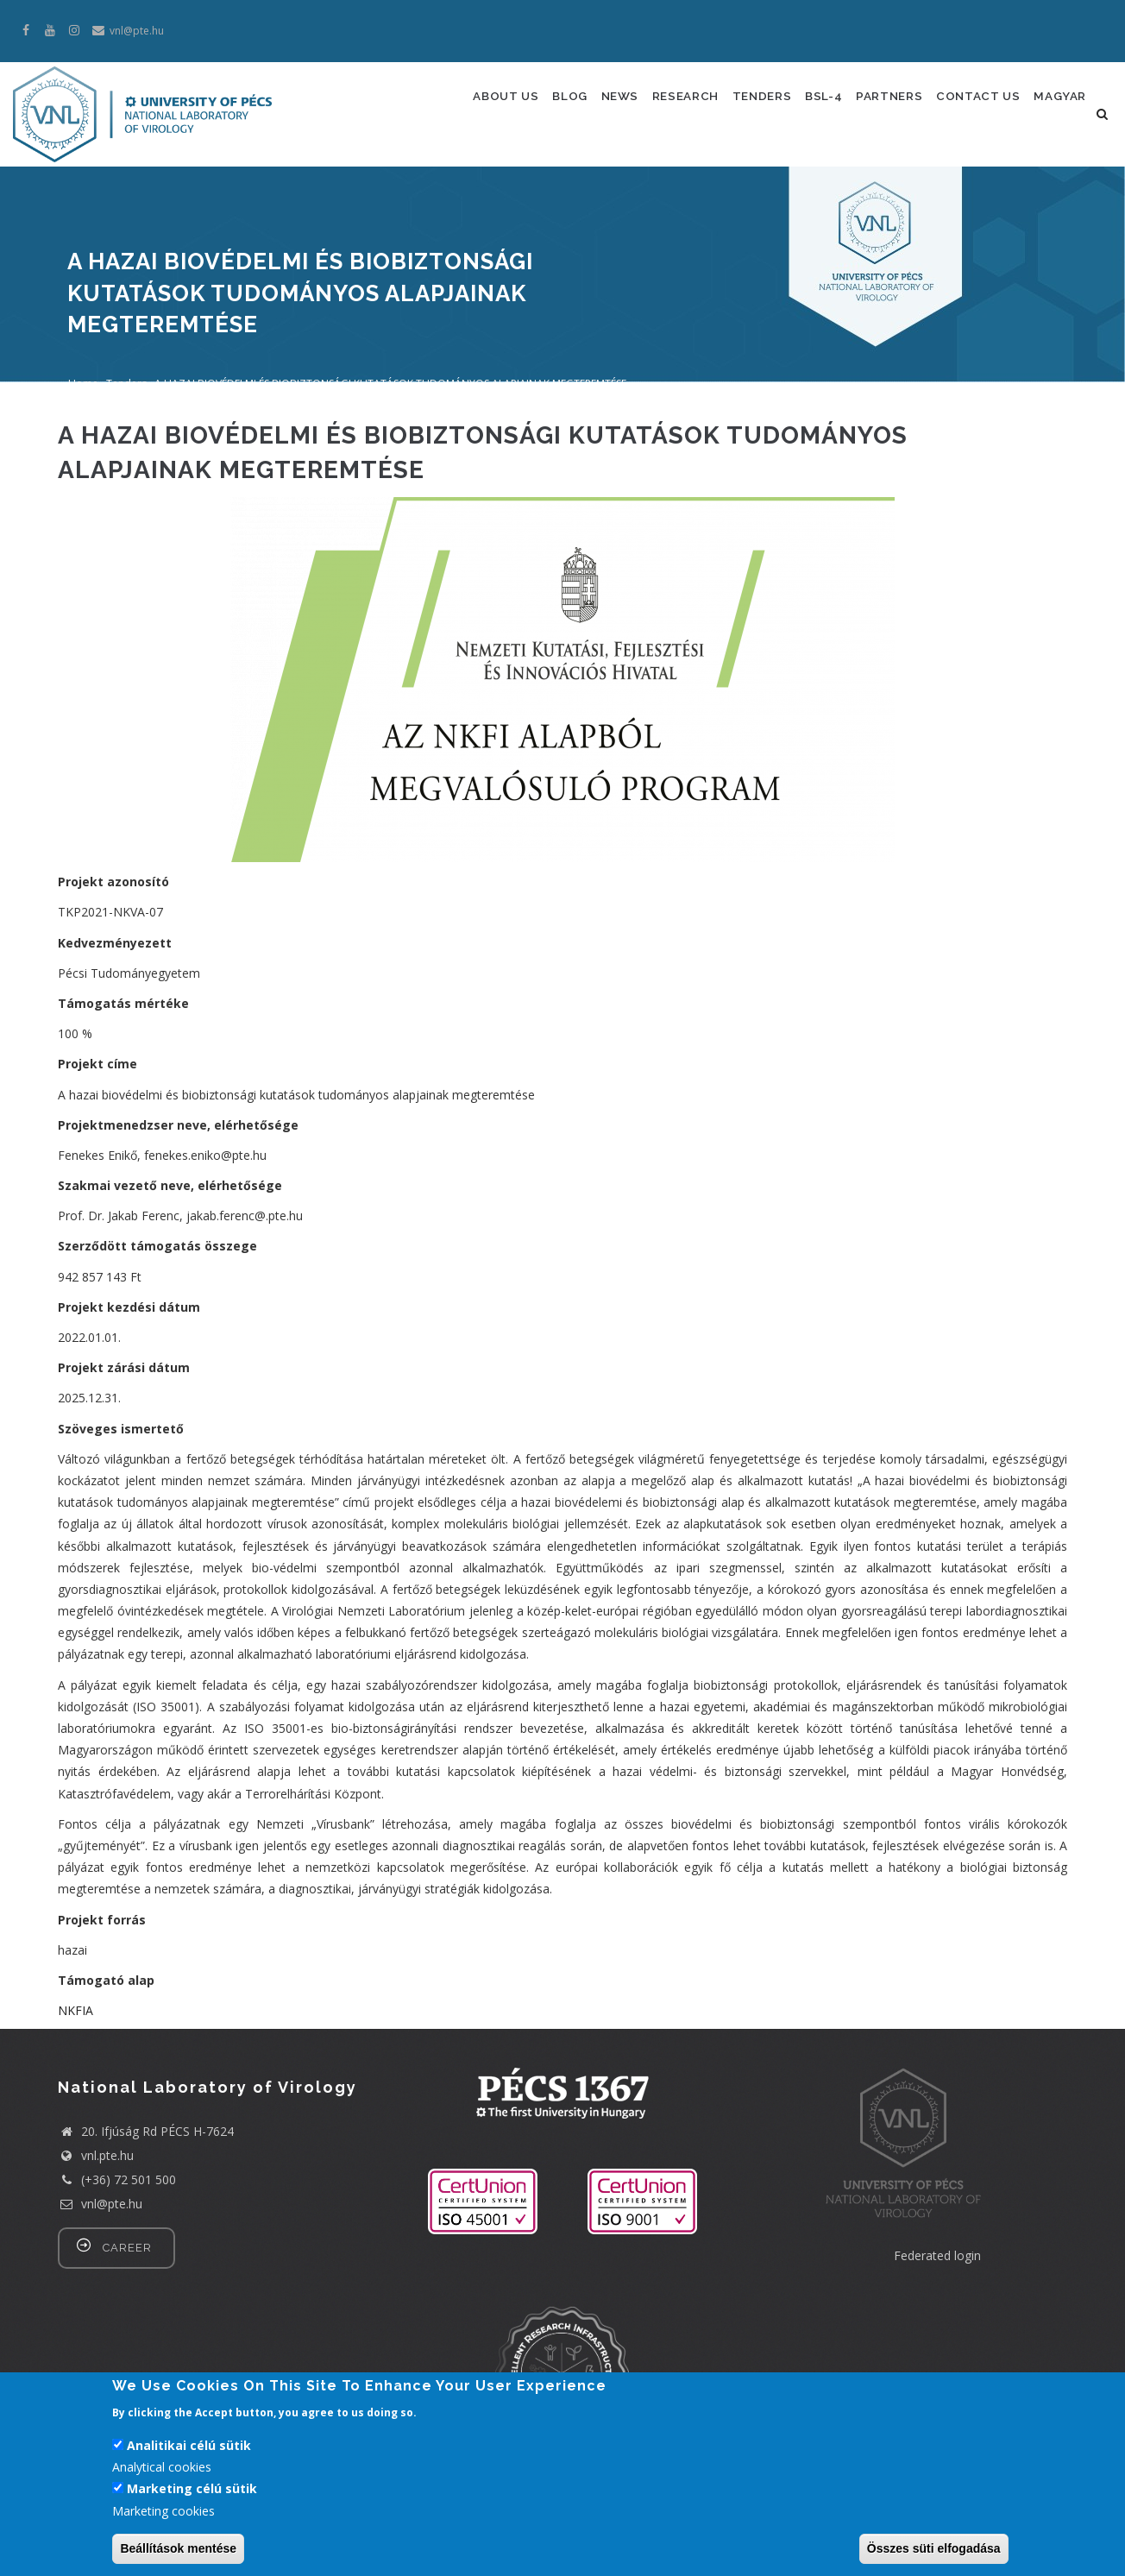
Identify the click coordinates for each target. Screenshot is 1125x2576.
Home (83, 434)
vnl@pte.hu (100, 2255)
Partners (898, 104)
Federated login (937, 2307)
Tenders (754, 104)
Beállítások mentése (178, 2555)
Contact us (994, 104)
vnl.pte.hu (107, 2207)
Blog (539, 104)
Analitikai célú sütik (189, 2452)
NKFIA (75, 2062)
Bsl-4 (824, 104)
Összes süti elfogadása (934, 2555)
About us (466, 104)
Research (670, 104)
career (127, 2299)
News (597, 104)
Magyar (459, 179)
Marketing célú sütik (192, 2495)
